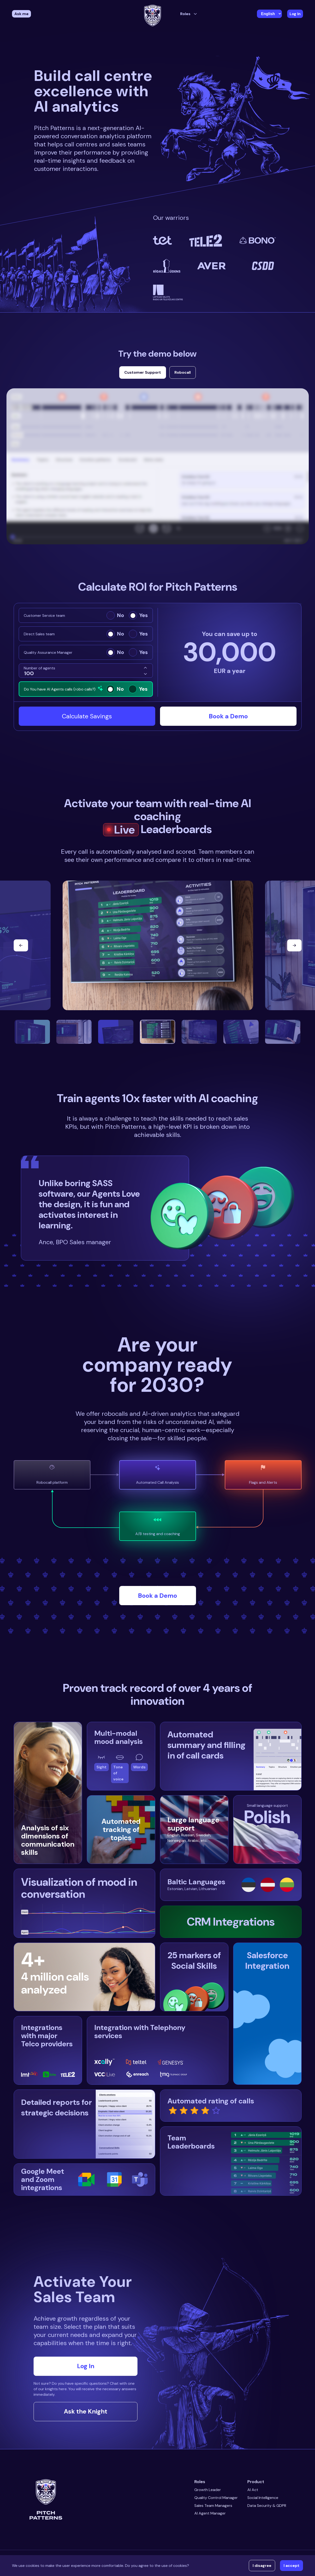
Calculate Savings (87, 716)
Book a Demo (228, 716)
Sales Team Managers (213, 2505)
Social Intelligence (262, 2497)
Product (255, 2482)
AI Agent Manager (210, 2513)
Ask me (21, 13)
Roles (189, 13)
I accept (291, 2565)
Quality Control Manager (216, 2497)
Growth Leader (207, 2489)
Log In (295, 13)
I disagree (262, 2565)
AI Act (252, 2489)
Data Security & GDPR (266, 2505)
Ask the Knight (85, 2411)
